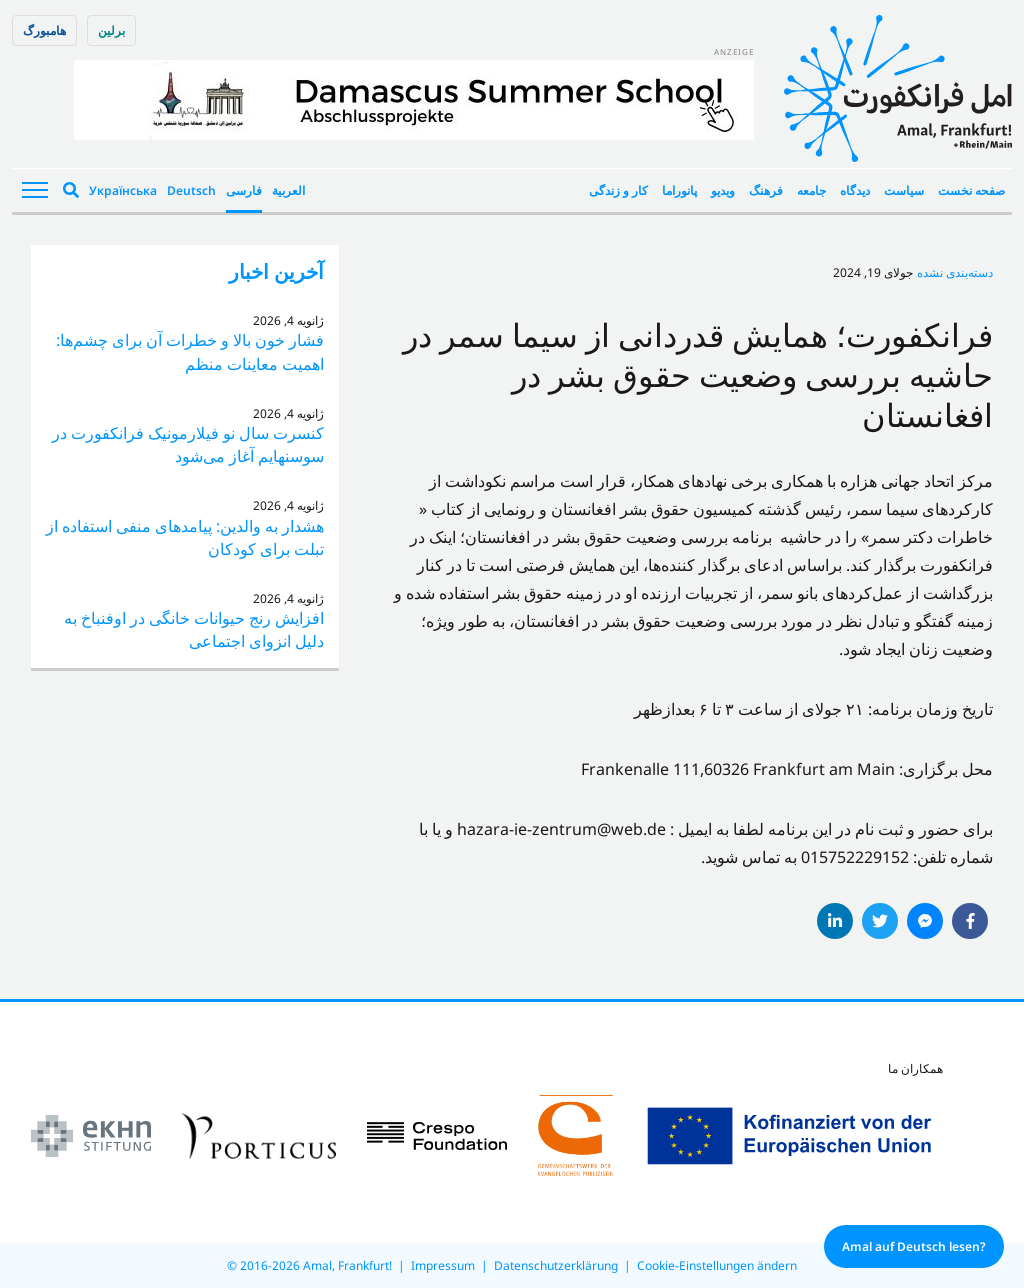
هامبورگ (44, 30)
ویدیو (723, 190)
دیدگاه (855, 190)
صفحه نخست (971, 190)
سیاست (904, 190)
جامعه (811, 190)
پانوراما (679, 190)
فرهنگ (766, 190)
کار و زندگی (618, 190)
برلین (111, 30)
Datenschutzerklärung (556, 1265)
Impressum (443, 1265)
